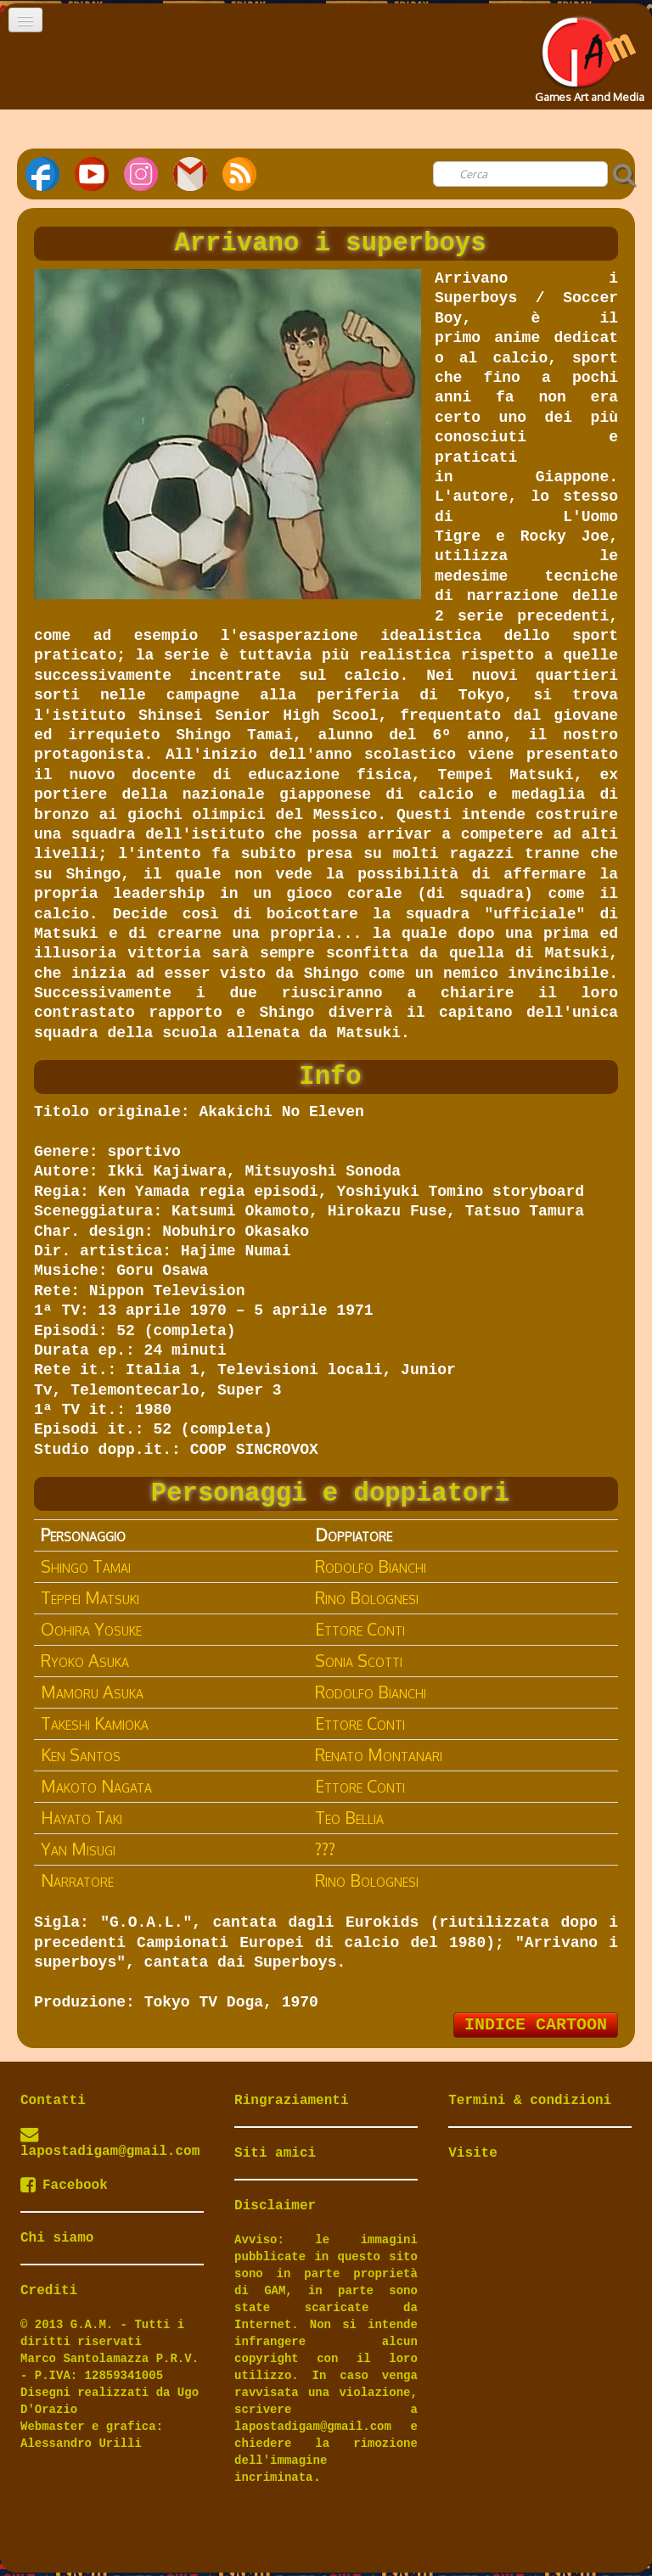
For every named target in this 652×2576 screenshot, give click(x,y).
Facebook (64, 2185)
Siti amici (275, 2153)
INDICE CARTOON (535, 2024)
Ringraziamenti (291, 2100)
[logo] (587, 54)
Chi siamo (56, 2238)
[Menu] (25, 20)
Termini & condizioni (529, 2100)
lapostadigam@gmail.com (110, 2151)
